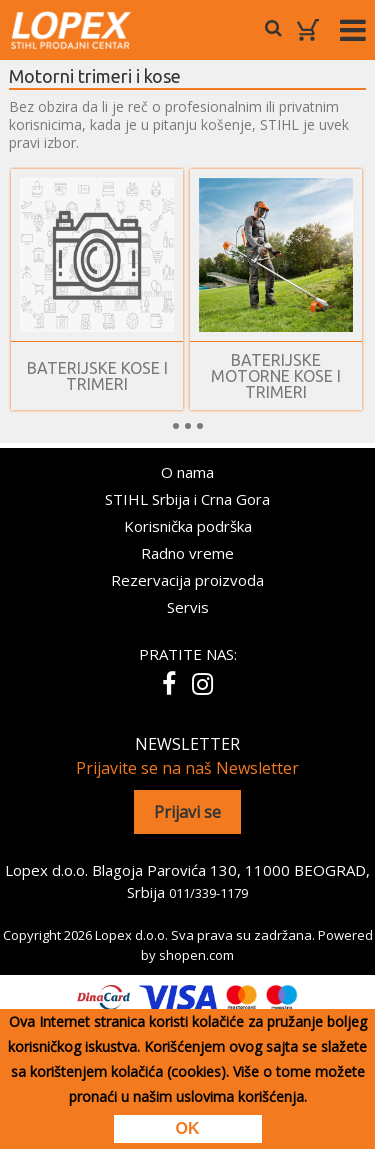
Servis (188, 607)
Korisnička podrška (188, 526)
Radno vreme (187, 553)
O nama (187, 472)
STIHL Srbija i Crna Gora (187, 499)
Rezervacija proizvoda (187, 580)
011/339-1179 (208, 893)
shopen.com (196, 955)
